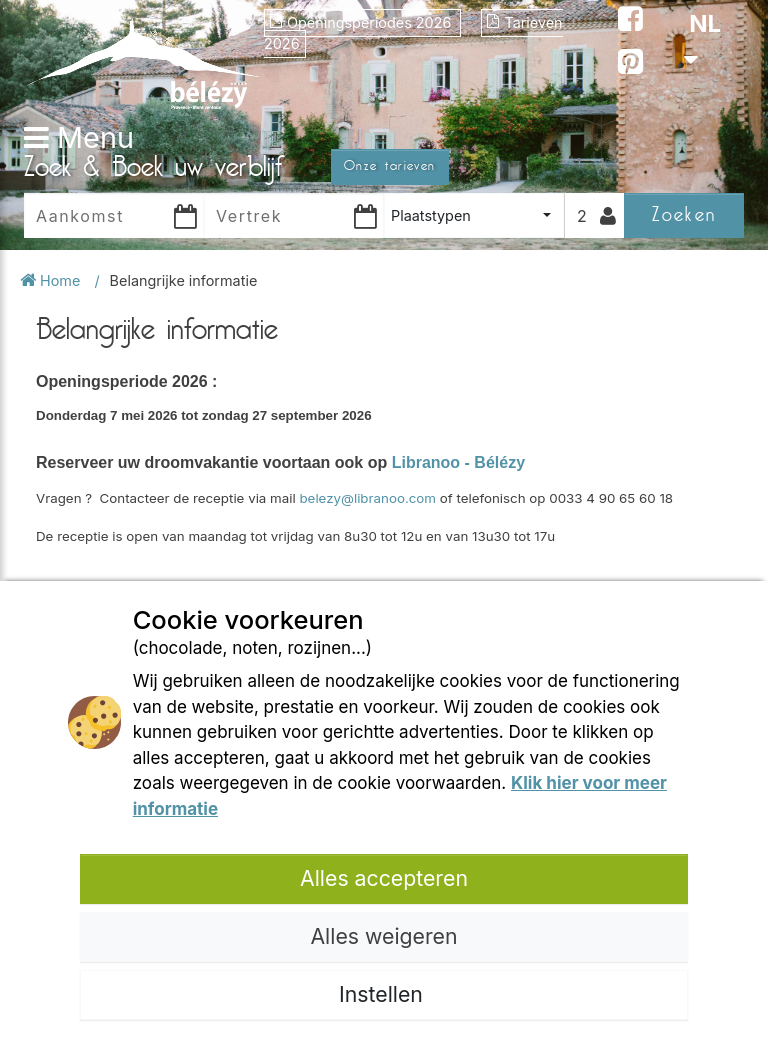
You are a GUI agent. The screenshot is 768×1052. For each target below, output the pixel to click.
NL (702, 40)
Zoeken (683, 214)
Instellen (384, 994)
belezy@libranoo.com (367, 498)
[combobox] (474, 215)
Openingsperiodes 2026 (362, 22)
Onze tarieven (390, 166)
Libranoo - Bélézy (458, 462)
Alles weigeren (383, 936)
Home (52, 280)
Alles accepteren (384, 878)
